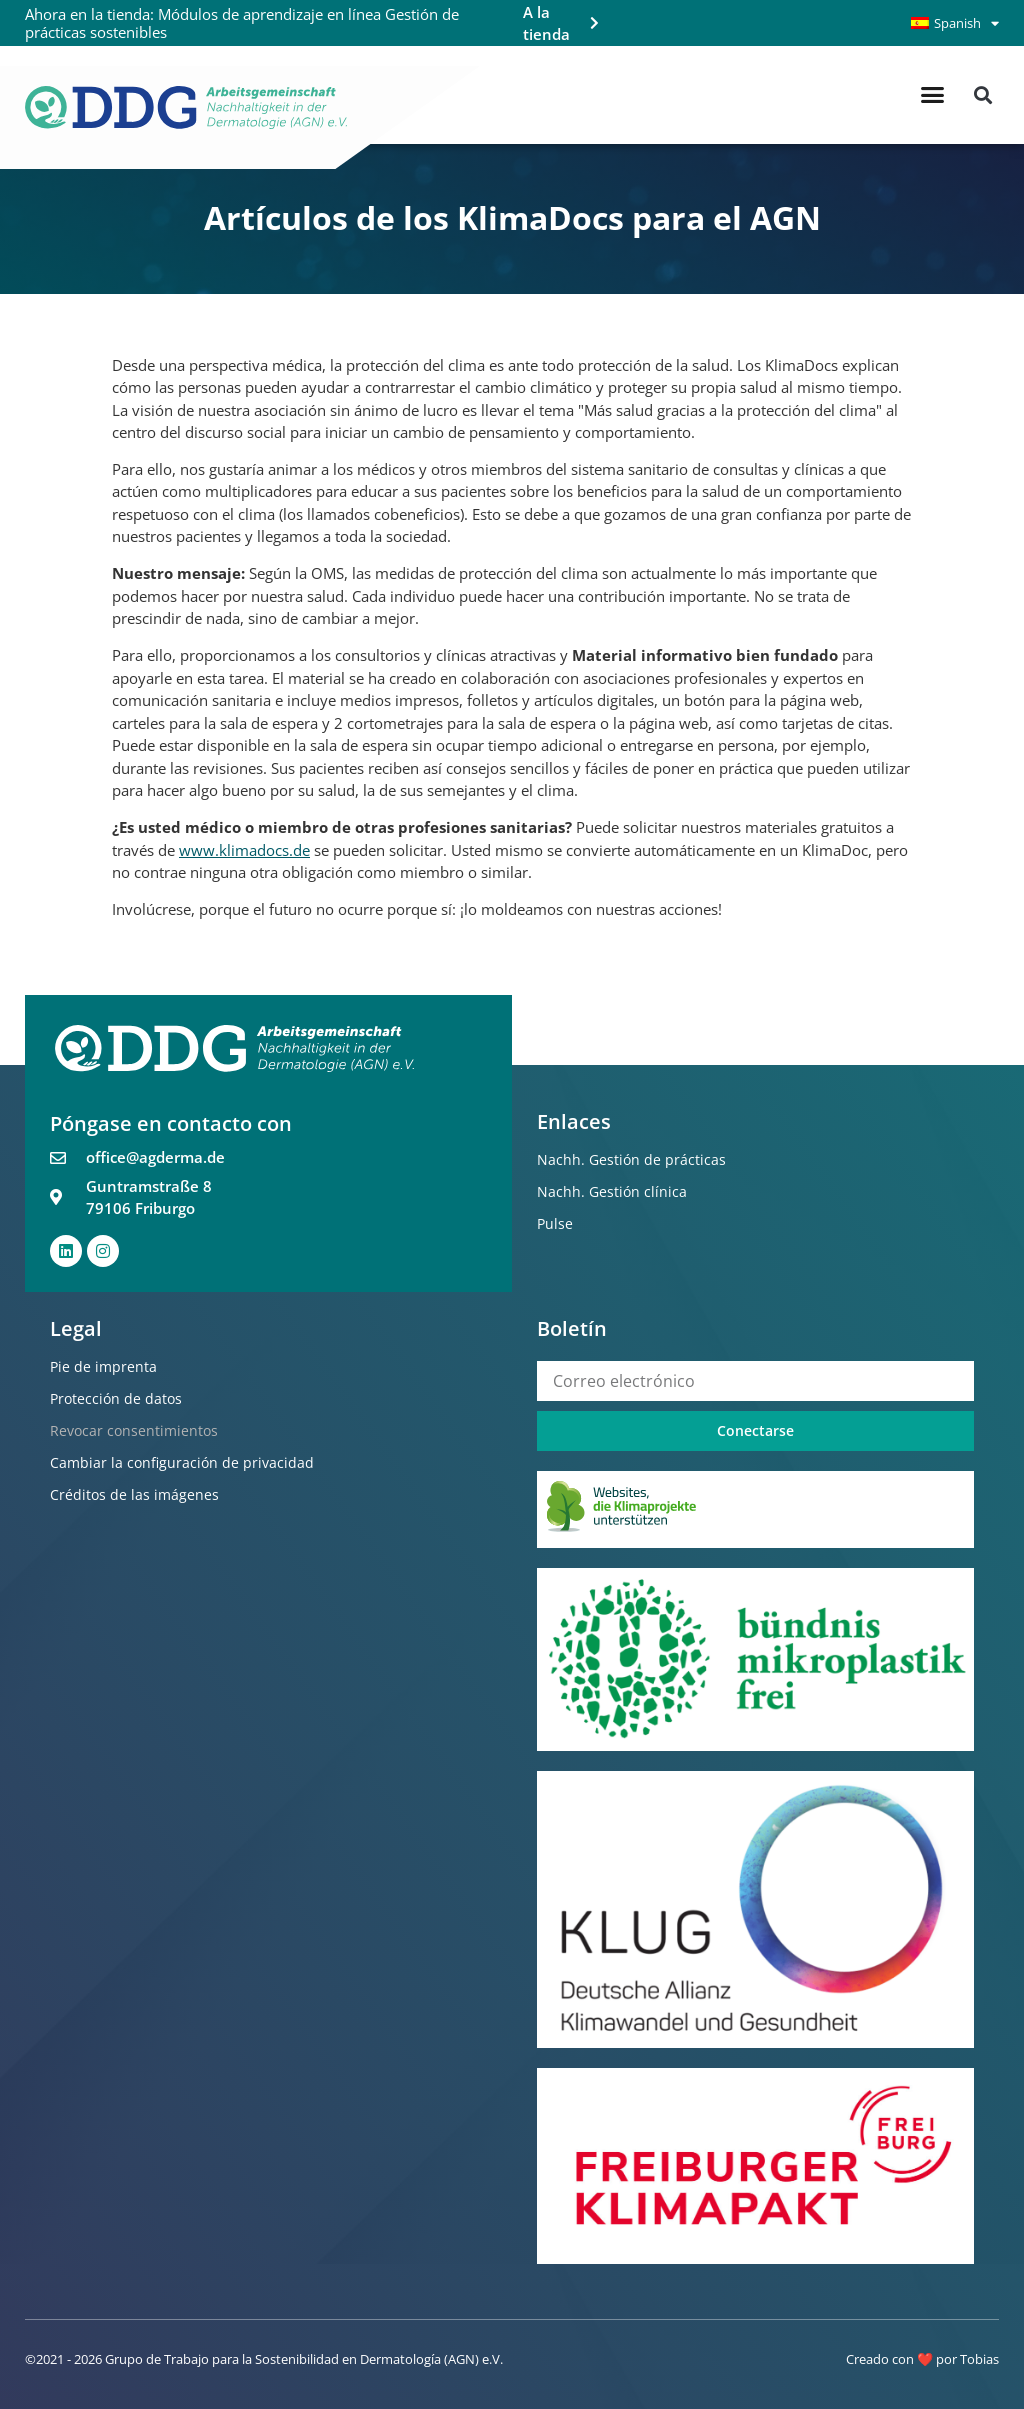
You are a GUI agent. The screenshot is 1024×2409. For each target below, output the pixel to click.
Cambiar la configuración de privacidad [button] (182, 1462)
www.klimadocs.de (244, 850)
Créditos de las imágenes (134, 1494)
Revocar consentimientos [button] (134, 1430)
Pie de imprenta (103, 1366)
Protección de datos (116, 1398)
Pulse (555, 1223)
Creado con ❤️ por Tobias (922, 2359)
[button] (933, 95)
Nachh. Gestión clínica (612, 1191)
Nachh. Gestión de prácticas (631, 1159)
